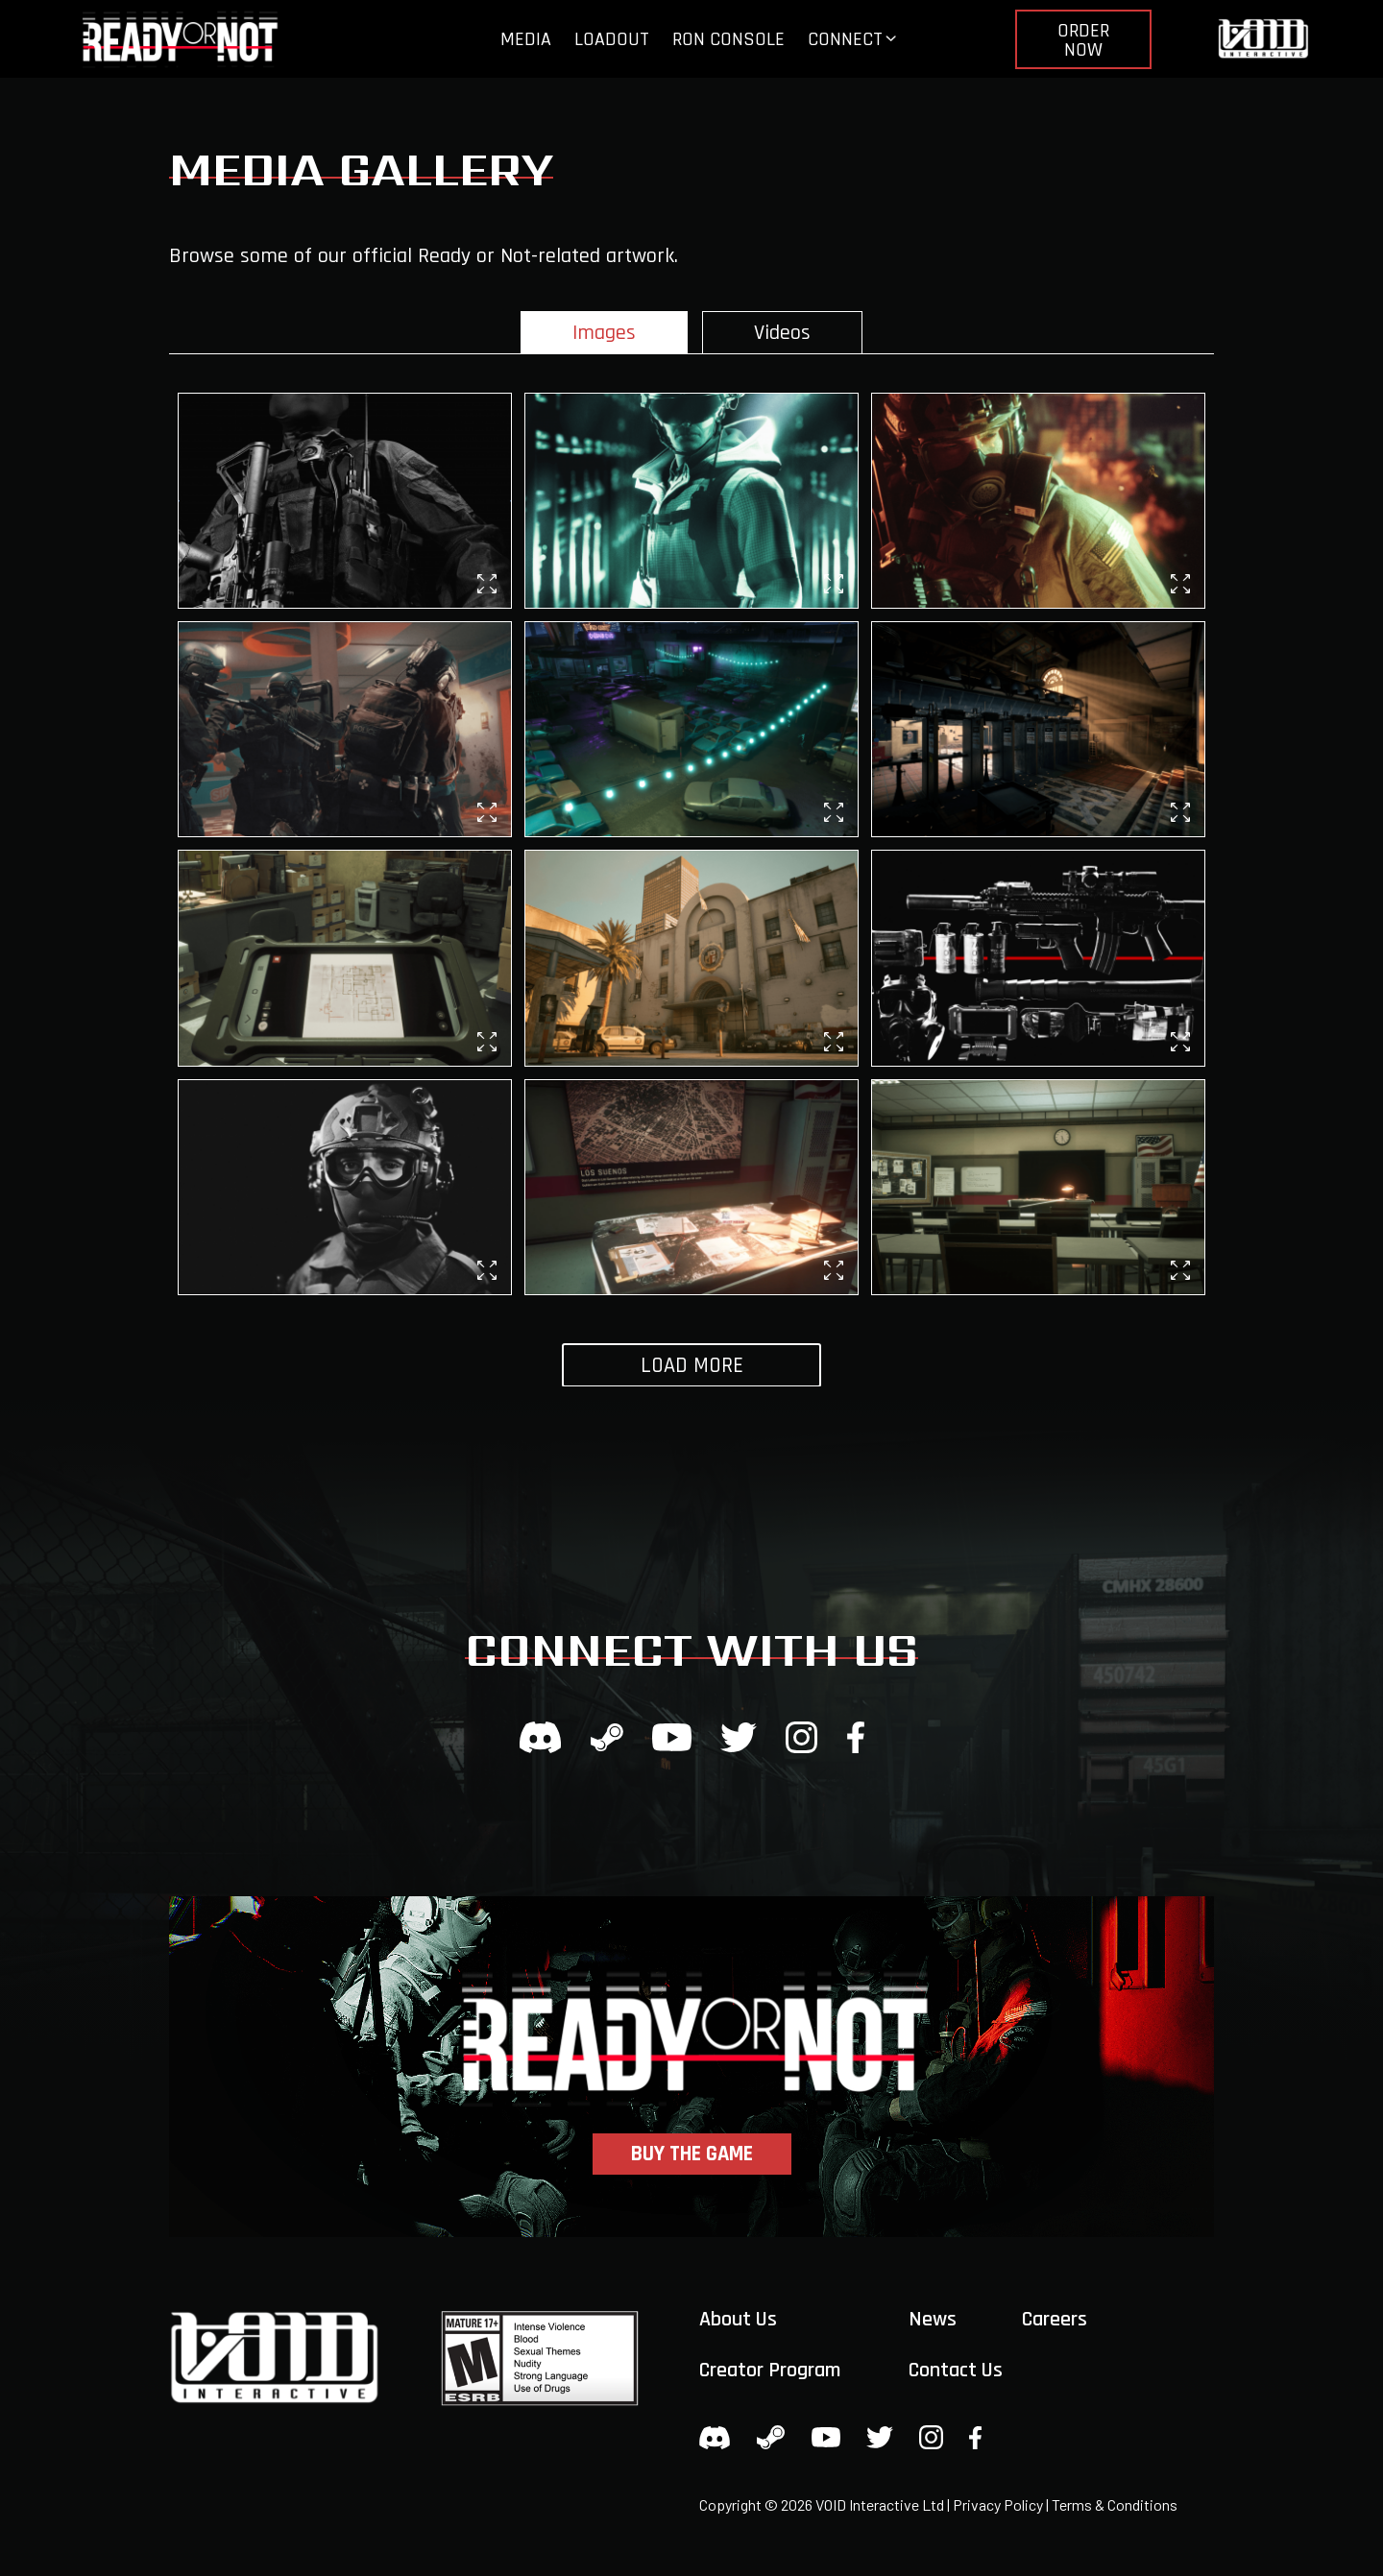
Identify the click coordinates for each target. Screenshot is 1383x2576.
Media (525, 39)
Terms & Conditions (1114, 2504)
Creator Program (769, 2370)
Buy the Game (692, 2154)
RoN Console (728, 39)
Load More (692, 1366)
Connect (845, 39)
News (933, 2319)
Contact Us (956, 2370)
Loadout (611, 39)
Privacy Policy (998, 2504)
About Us (738, 2319)
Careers (1054, 2319)
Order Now (1083, 40)
